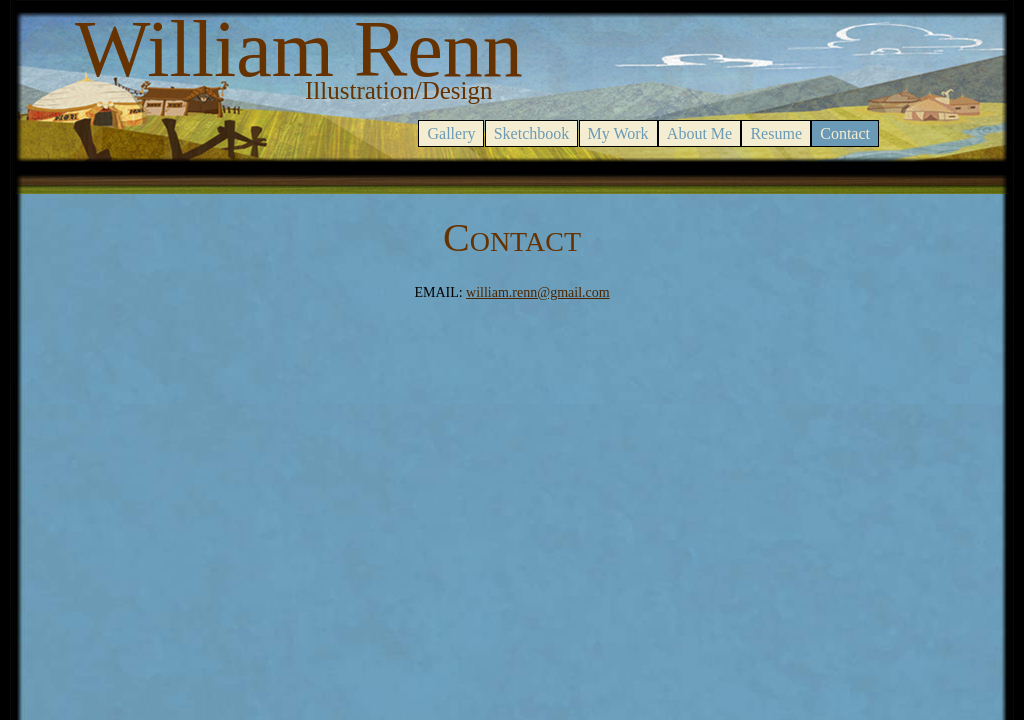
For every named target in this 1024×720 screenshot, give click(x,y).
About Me (699, 133)
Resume (776, 133)
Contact (845, 133)
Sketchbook (532, 133)
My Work (618, 133)
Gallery (451, 133)
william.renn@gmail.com (538, 292)
